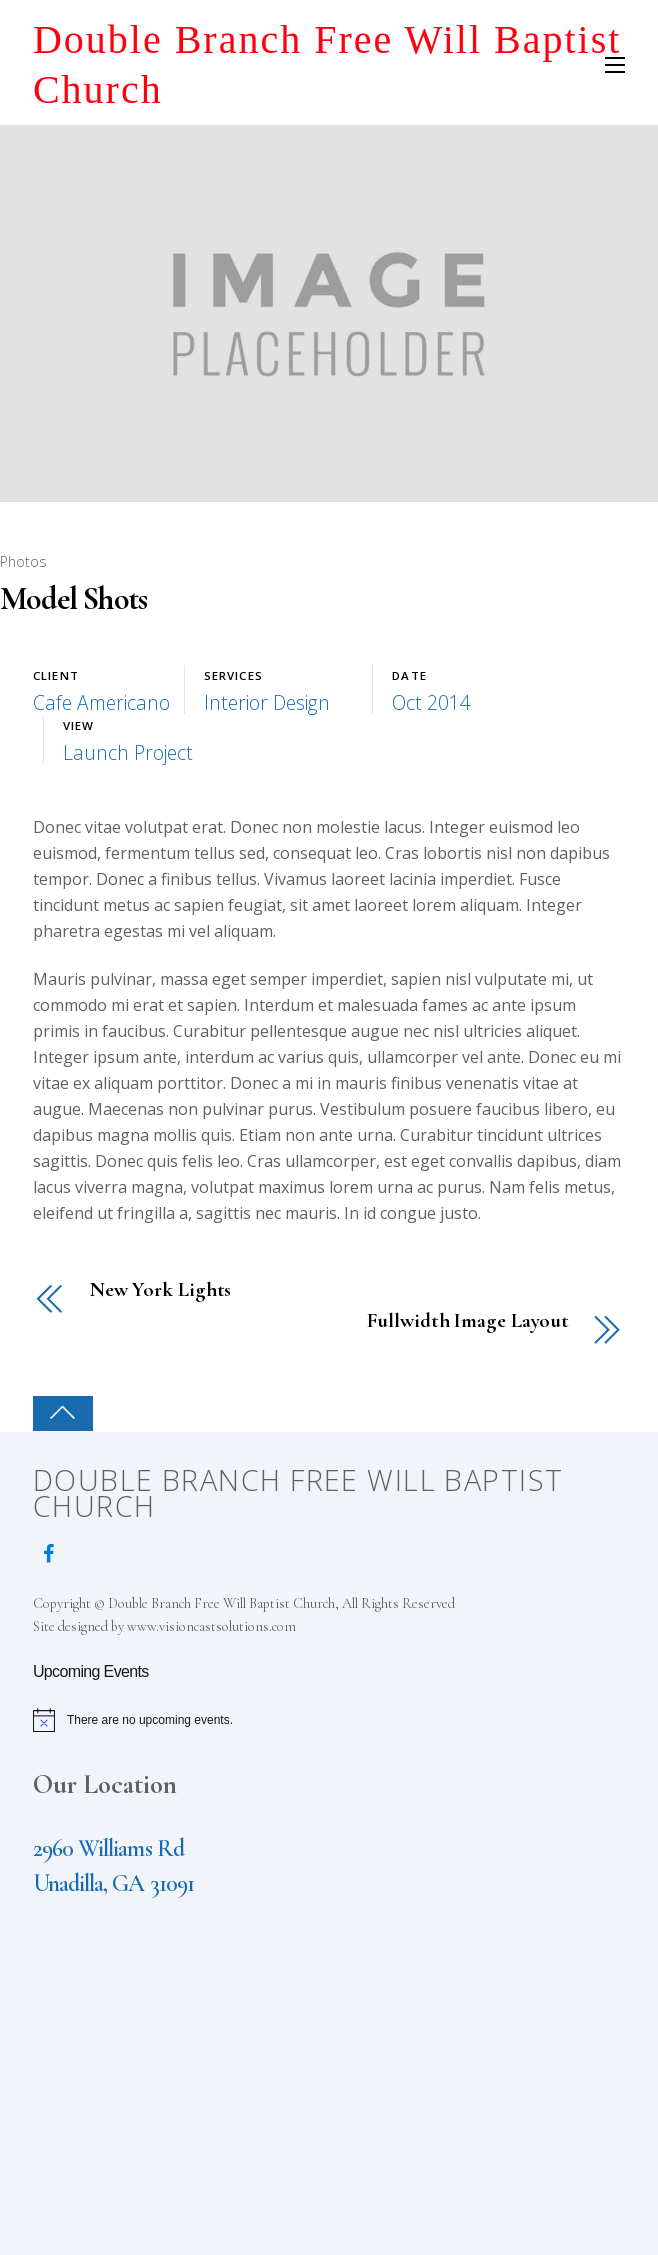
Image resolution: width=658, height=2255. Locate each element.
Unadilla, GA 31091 (113, 1883)
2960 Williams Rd (108, 1848)
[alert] (329, 1720)
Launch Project (128, 752)
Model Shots (73, 598)
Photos (23, 561)
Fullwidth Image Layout (468, 1321)
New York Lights (160, 1290)
